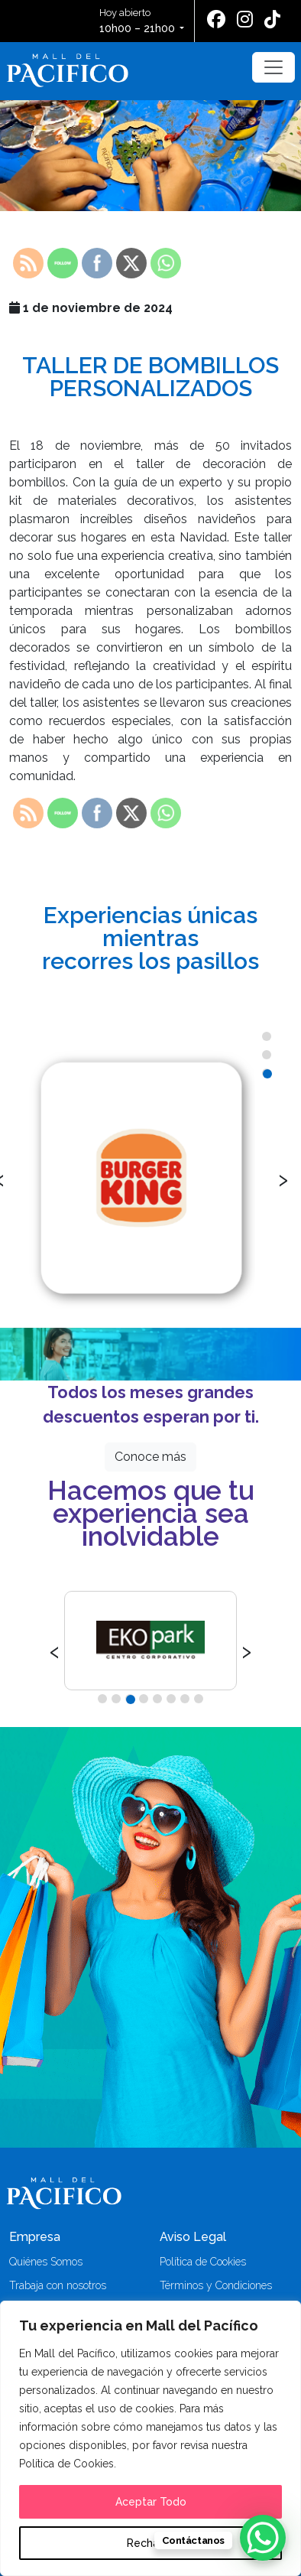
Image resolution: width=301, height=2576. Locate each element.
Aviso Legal (193, 2237)
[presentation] (283, 1178)
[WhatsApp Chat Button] (263, 2538)
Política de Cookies (203, 2262)
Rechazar (151, 2543)
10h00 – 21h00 (137, 28)
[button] (266, 1036)
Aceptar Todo (150, 2502)
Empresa (34, 2237)
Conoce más (150, 1456)
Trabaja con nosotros (57, 2285)
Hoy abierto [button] (138, 22)
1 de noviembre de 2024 (91, 308)
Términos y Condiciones (216, 2285)
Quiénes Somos (46, 2262)
